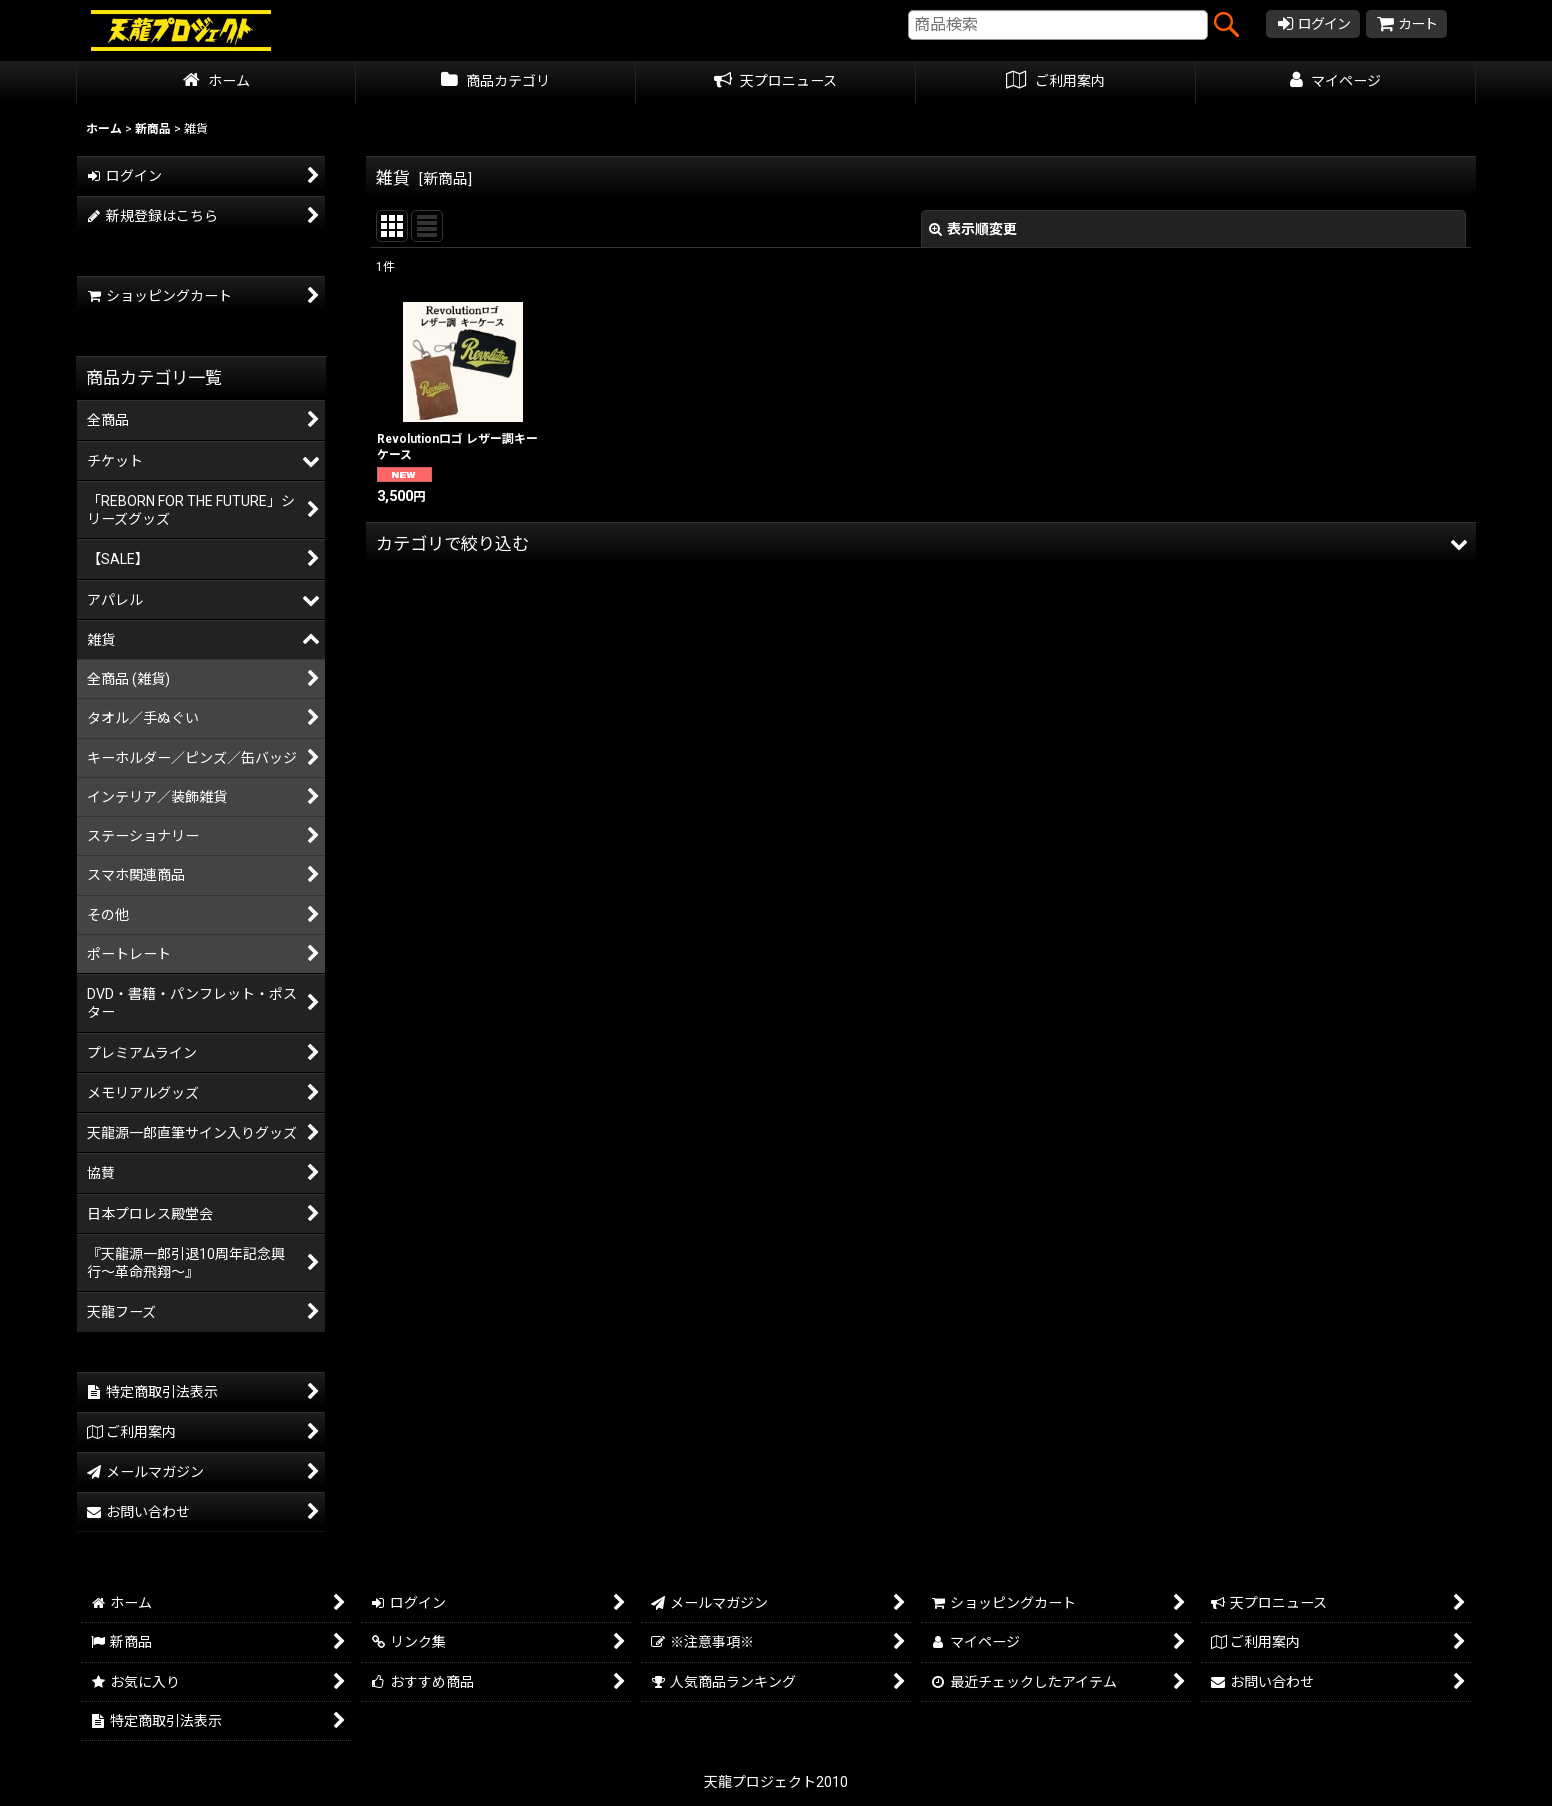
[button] (921, 544)
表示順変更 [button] (973, 229)
